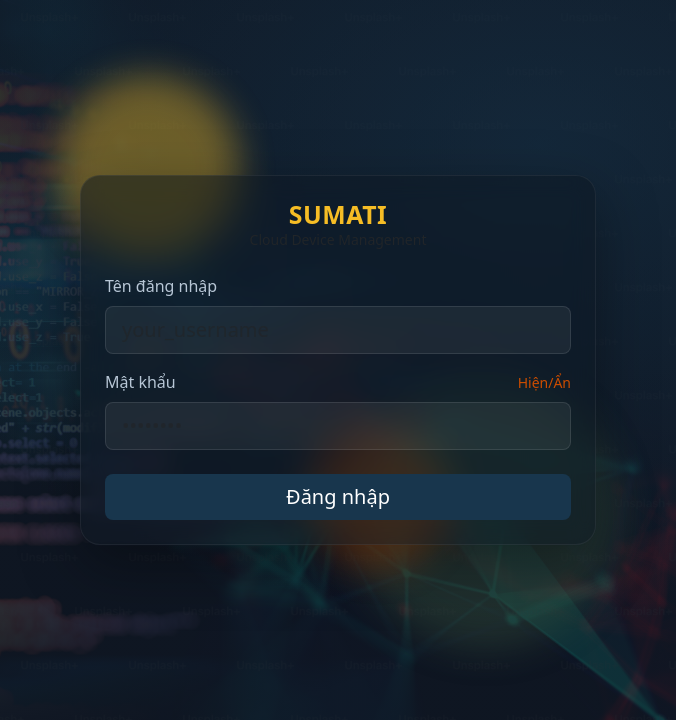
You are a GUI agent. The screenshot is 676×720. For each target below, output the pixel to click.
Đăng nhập (338, 496)
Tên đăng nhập (161, 286)
